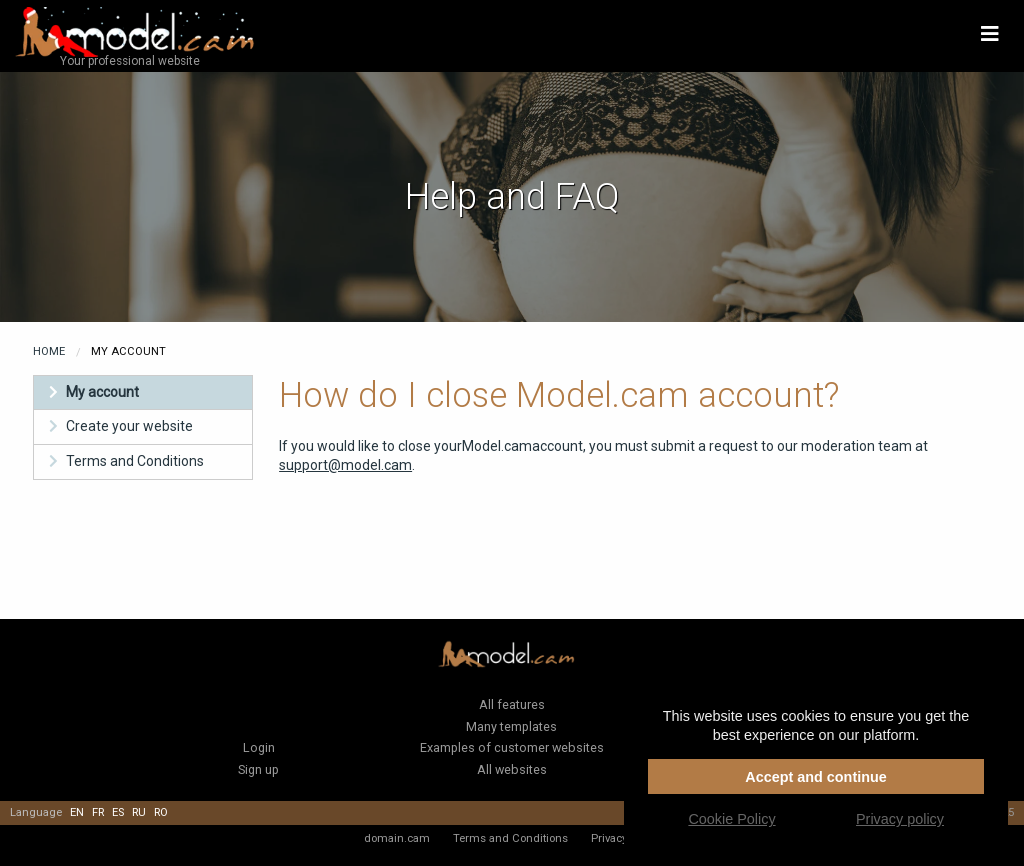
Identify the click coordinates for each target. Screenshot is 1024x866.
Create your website (129, 426)
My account (102, 392)
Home (49, 351)
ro (161, 812)
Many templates (511, 726)
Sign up (258, 769)
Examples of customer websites (512, 747)
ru (139, 812)
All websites (512, 769)
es (118, 812)
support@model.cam (345, 465)
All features (512, 704)
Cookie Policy (731, 819)
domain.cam (397, 838)
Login (259, 747)
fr (98, 812)
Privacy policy (900, 819)
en (77, 812)
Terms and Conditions (135, 461)
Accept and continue (816, 777)
